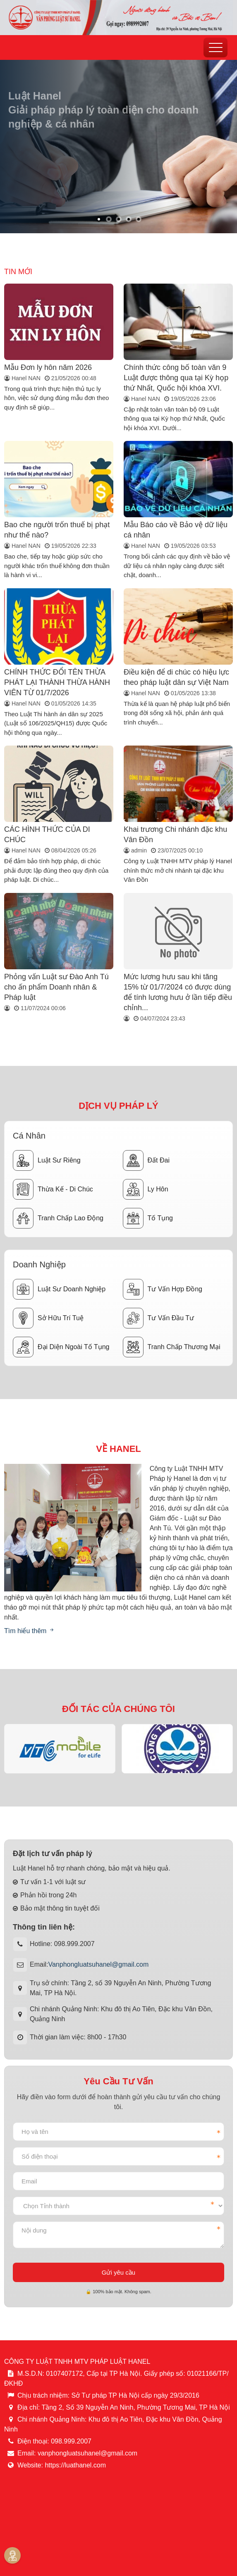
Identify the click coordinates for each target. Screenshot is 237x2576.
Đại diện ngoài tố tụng (61, 1347)
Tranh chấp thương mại (171, 1347)
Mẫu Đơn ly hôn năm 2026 (48, 367)
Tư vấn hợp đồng (162, 1289)
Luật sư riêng (47, 1160)
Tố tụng (148, 1218)
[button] (99, 219)
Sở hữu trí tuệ (48, 1318)
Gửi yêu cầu (118, 2272)
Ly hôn (145, 1189)
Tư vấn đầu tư (158, 1318)
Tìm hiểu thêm (29, 1630)
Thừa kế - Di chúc (53, 1189)
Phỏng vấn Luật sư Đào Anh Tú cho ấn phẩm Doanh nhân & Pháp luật (56, 987)
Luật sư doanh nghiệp (59, 1289)
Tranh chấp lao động (58, 1218)
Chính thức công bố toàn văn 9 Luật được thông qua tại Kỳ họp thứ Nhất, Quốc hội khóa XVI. (176, 377)
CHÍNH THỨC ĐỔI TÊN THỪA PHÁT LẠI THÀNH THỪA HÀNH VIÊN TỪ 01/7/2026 (57, 682)
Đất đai (146, 1160)
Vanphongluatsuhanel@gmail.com (98, 1964)
